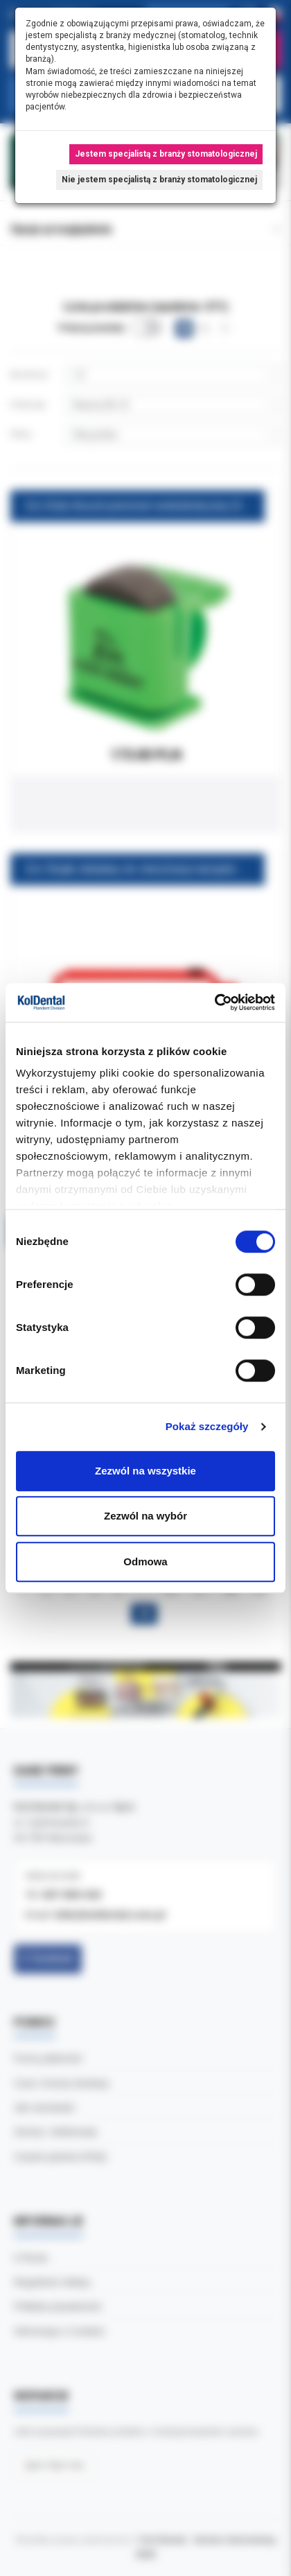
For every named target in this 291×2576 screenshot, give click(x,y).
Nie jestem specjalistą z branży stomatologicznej (159, 179)
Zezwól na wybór (145, 1516)
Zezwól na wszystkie (145, 1471)
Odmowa (145, 1561)
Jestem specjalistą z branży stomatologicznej (166, 154)
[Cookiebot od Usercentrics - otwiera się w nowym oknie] (214, 1002)
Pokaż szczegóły (207, 1426)
